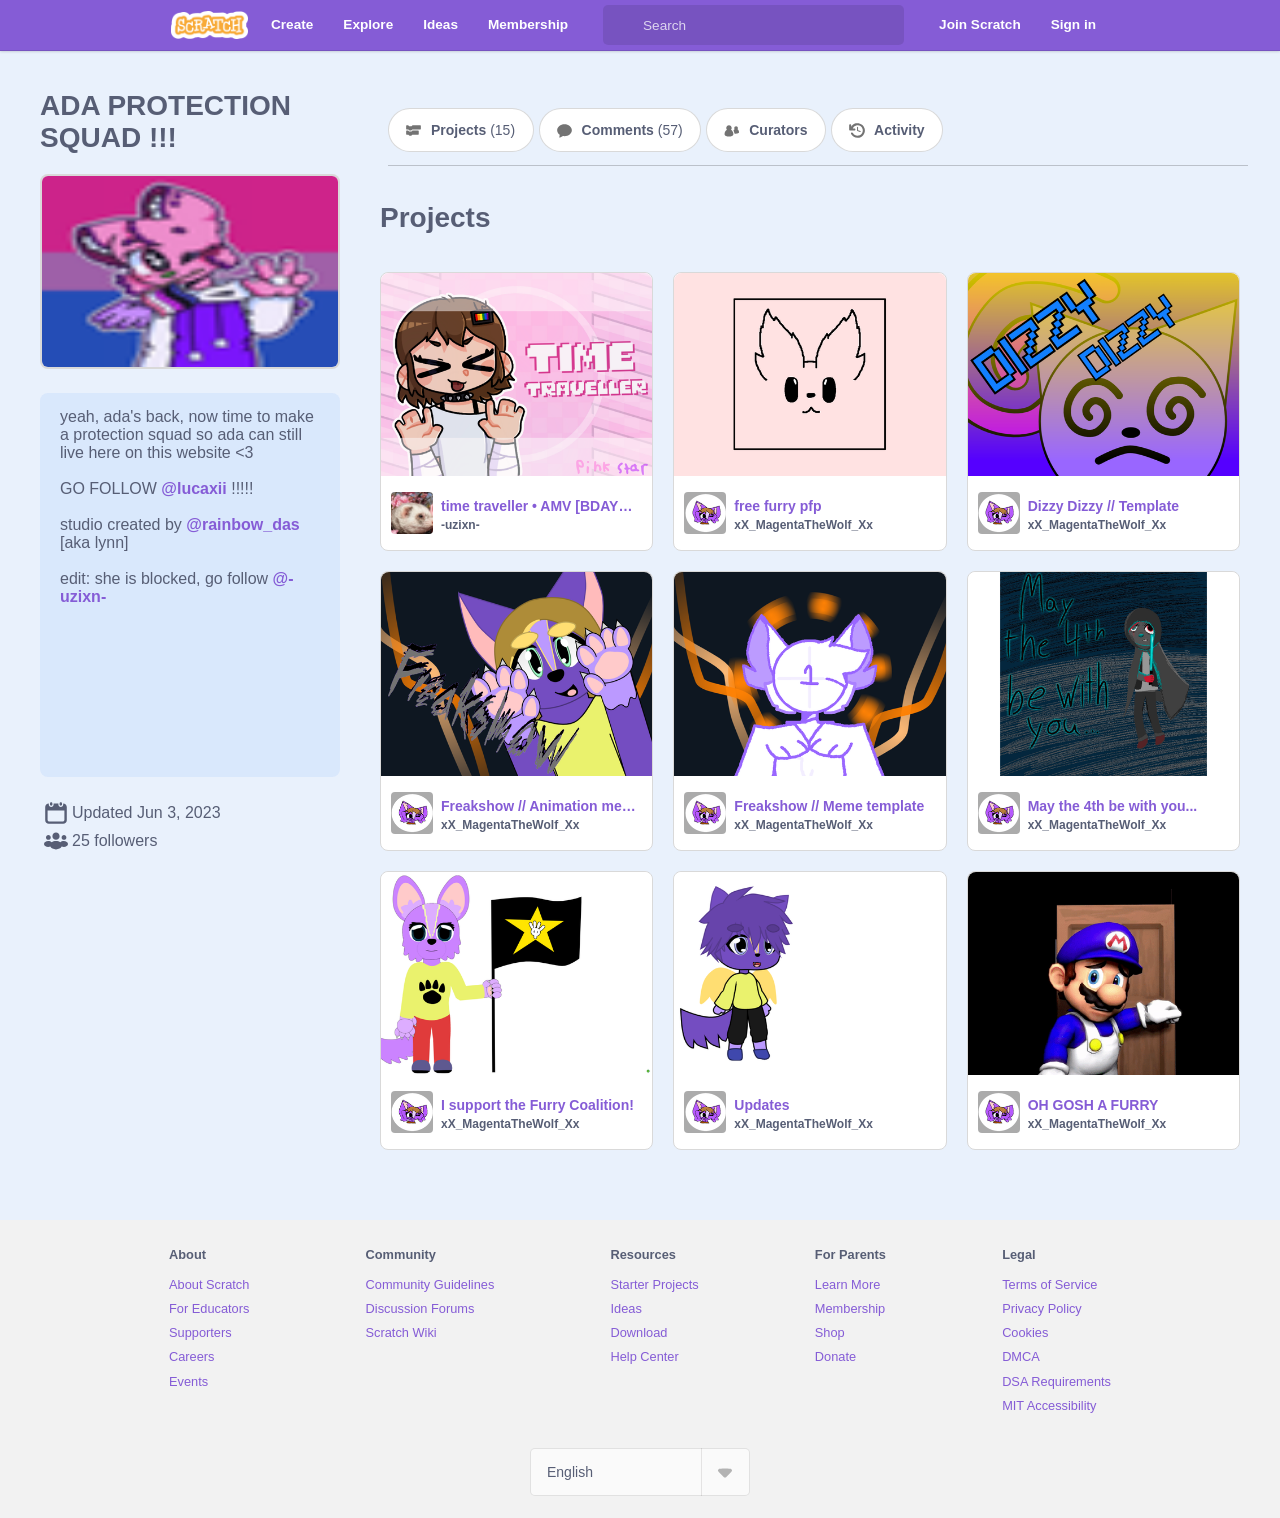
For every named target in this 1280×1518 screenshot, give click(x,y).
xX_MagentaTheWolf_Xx (803, 525)
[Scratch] (209, 25)
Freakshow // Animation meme (540, 806)
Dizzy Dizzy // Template (1103, 506)
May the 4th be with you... (1113, 806)
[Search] (623, 25)
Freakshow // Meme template (829, 806)
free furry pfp (777, 506)
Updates (761, 1105)
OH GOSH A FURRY (1093, 1105)
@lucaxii (193, 488)
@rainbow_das (242, 524)
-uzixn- (460, 525)
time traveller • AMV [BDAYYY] (540, 506)
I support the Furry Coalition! (537, 1105)
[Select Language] (640, 1472)
